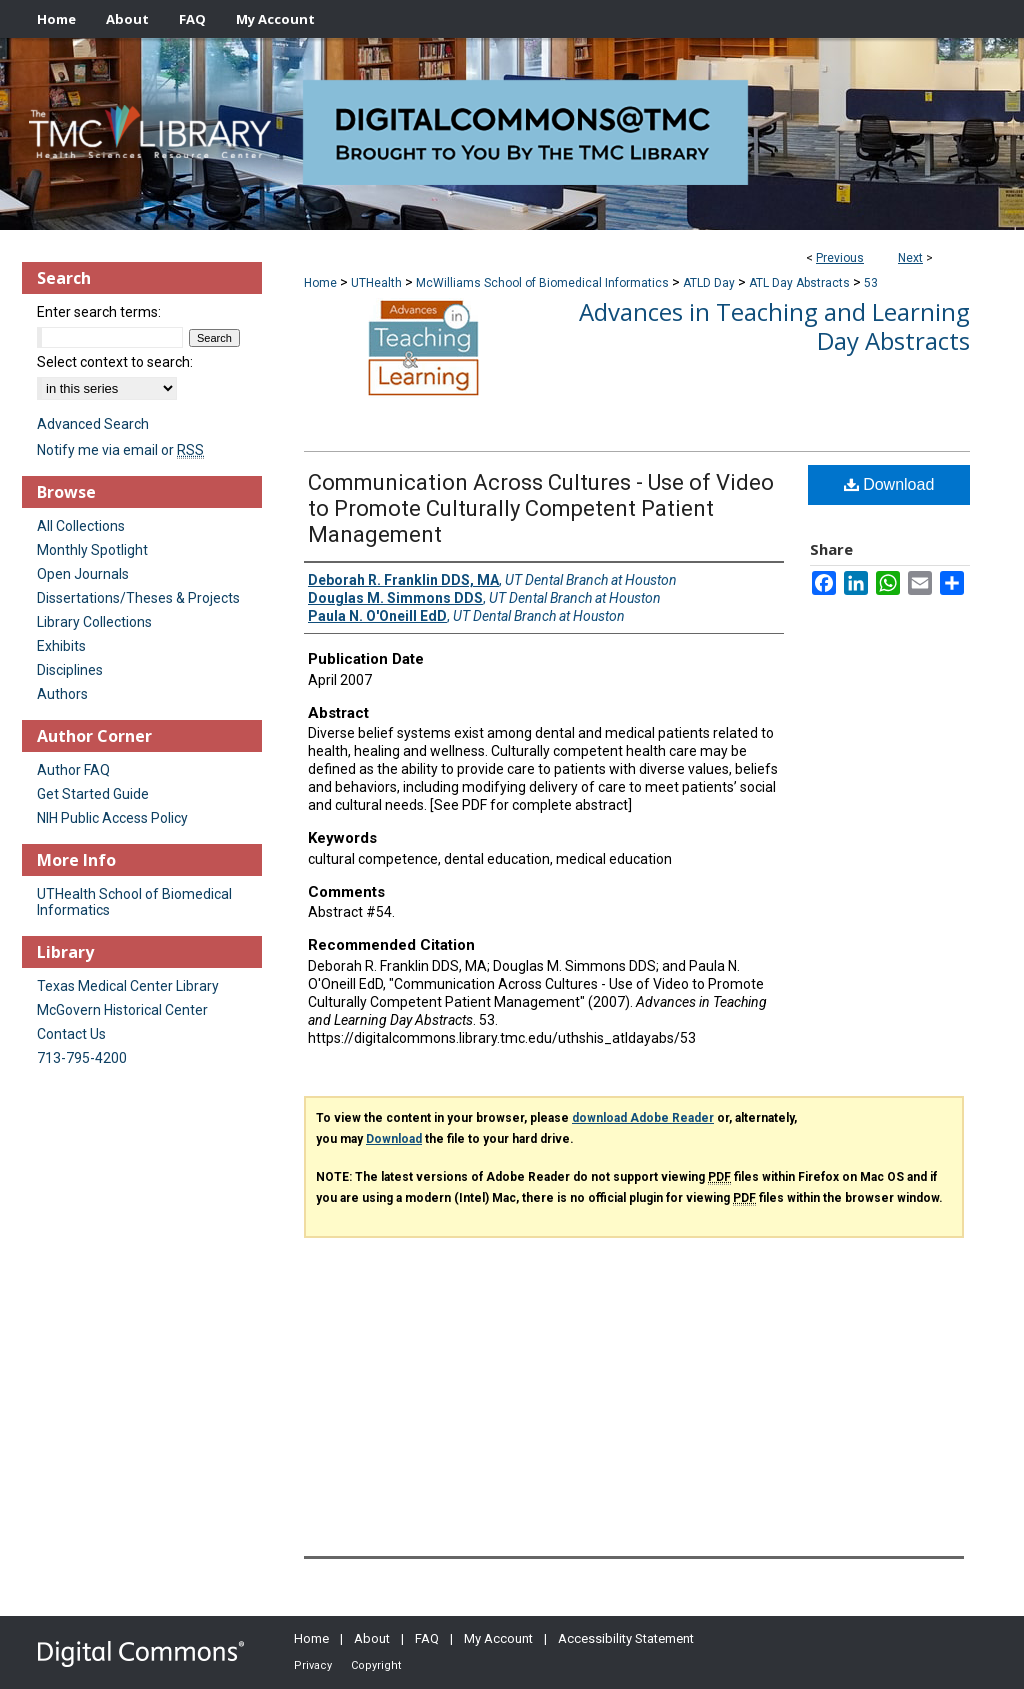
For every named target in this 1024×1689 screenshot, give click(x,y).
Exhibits (61, 646)
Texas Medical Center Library (128, 986)
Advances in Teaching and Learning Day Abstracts (774, 326)
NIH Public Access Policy (112, 818)
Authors (62, 694)
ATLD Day (709, 283)
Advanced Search (93, 424)
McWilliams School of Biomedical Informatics (542, 283)
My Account (498, 1638)
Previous (840, 258)
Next (910, 258)
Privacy (313, 1665)
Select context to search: (115, 362)
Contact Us (71, 1034)
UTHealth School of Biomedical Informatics (134, 902)
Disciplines (70, 670)
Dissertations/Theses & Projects (138, 598)
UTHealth (376, 283)
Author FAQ (73, 770)
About (372, 1638)
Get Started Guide (93, 794)
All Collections (81, 526)
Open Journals (83, 574)
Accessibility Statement (626, 1638)
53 (871, 283)
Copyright (376, 1665)
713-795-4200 (82, 1058)
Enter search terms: (99, 312)
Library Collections (94, 622)
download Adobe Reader (643, 1118)
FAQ (427, 1638)
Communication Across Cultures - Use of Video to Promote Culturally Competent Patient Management (541, 508)
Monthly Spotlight (92, 550)
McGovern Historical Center (122, 1010)
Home (320, 283)
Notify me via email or (120, 450)
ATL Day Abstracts (799, 283)
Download (889, 484)
